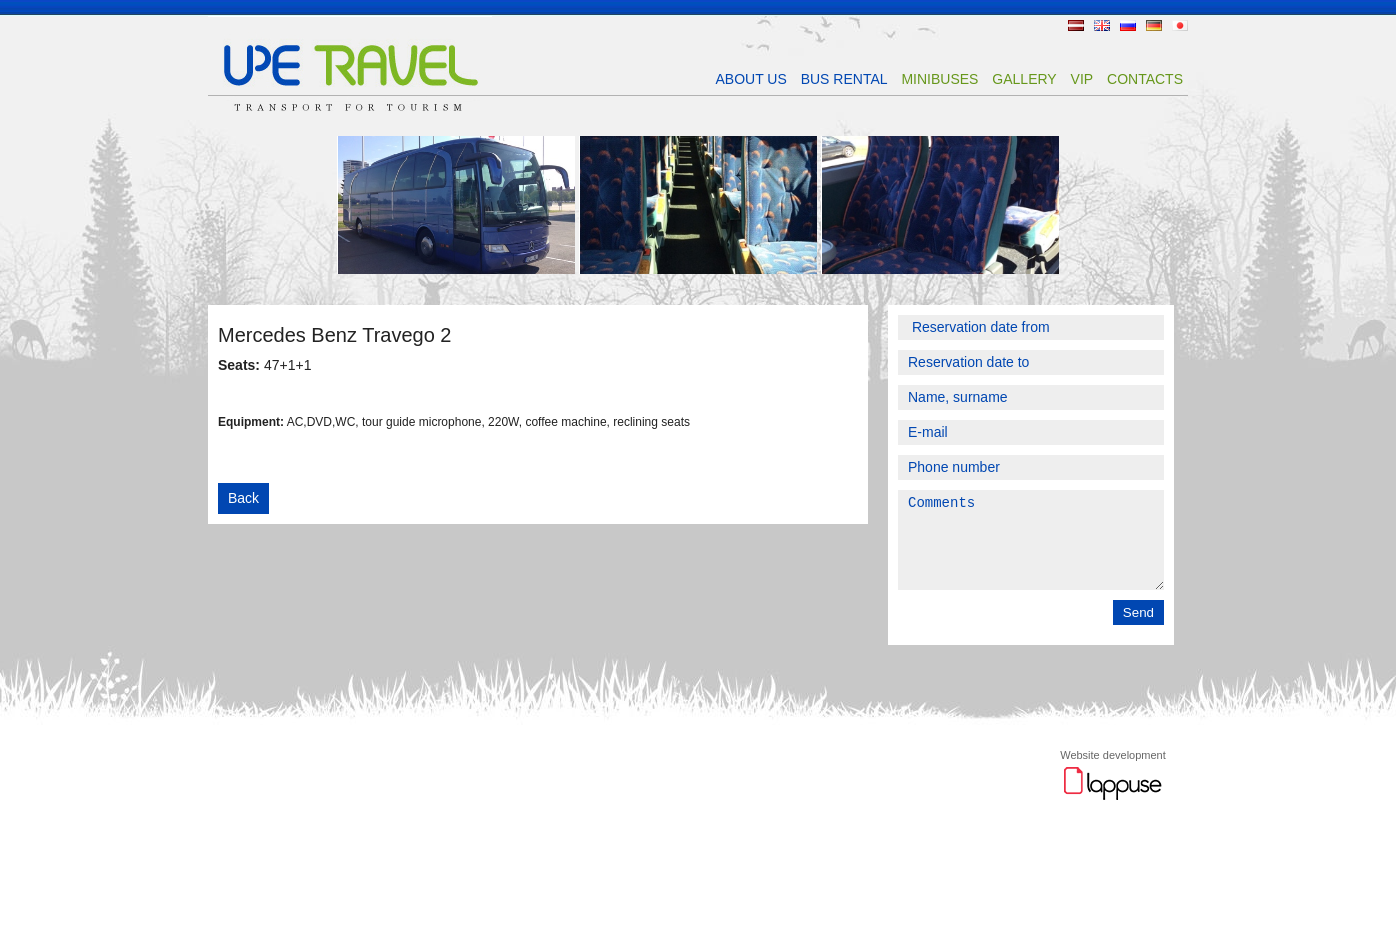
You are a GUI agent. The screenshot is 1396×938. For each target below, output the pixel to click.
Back (243, 498)
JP (1180, 25)
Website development (1113, 773)
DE (1154, 25)
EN (1102, 25)
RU (1128, 25)
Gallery (1024, 79)
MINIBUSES (939, 79)
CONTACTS (1145, 79)
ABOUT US (750, 79)
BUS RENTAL (844, 79)
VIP (1082, 79)
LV (1076, 25)
